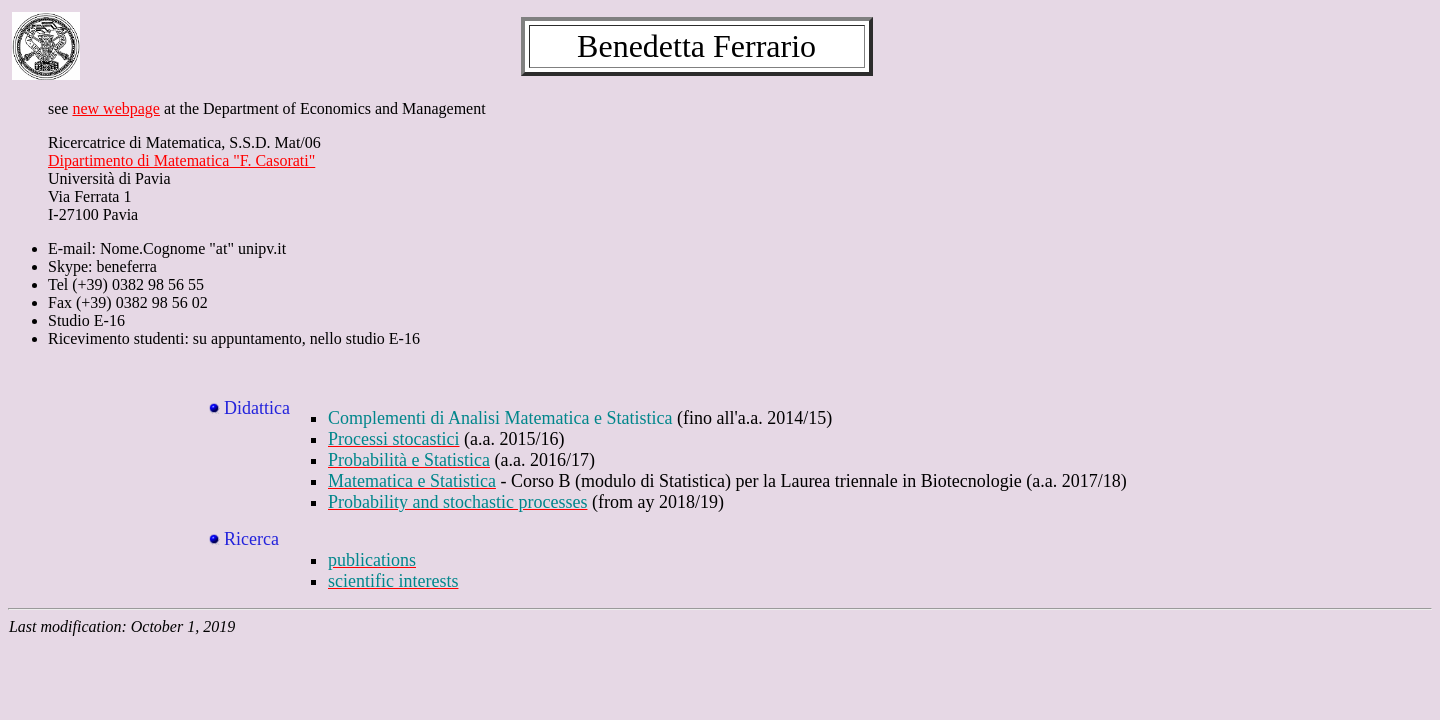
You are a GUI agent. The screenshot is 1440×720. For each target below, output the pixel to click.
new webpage (116, 108)
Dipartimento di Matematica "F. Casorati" (181, 160)
